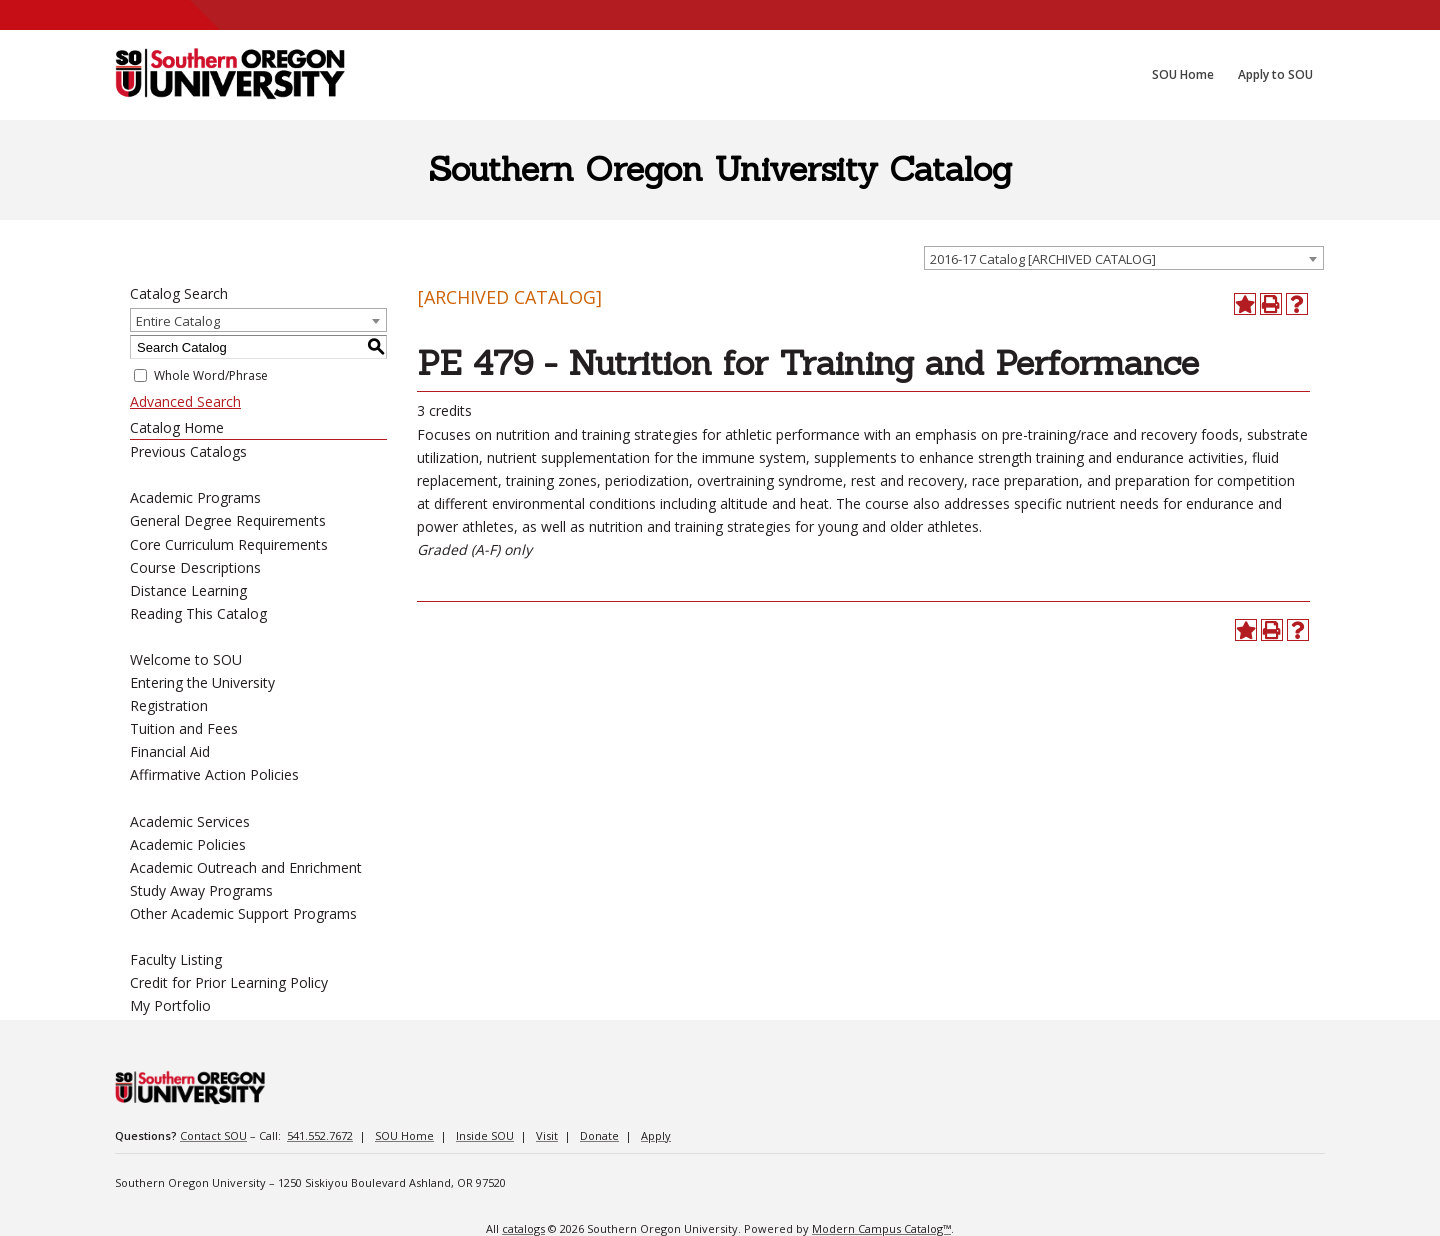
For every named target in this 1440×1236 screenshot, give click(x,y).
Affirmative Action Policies (214, 774)
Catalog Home (177, 427)
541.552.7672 (320, 1135)
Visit (547, 1135)
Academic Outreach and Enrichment (246, 867)
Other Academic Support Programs (243, 913)
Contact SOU (213, 1135)
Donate (599, 1135)
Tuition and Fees (184, 728)
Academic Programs (195, 497)
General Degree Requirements (228, 520)
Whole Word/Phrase (211, 375)
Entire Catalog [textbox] (178, 321)
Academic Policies (188, 844)
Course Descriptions (195, 567)
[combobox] (1124, 258)
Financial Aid (170, 751)
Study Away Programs (201, 890)
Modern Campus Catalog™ (881, 1228)
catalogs (523, 1228)
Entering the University (202, 682)
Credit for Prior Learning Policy (229, 982)
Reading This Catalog (198, 613)
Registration (169, 705)
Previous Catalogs (188, 451)
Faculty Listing (176, 959)
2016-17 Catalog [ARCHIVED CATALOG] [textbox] (1043, 259)
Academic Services (190, 821)
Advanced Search (185, 401)
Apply (656, 1135)
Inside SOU (485, 1135)
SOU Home (404, 1135)
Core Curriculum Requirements (229, 544)
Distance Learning (188, 590)
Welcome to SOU (186, 659)
